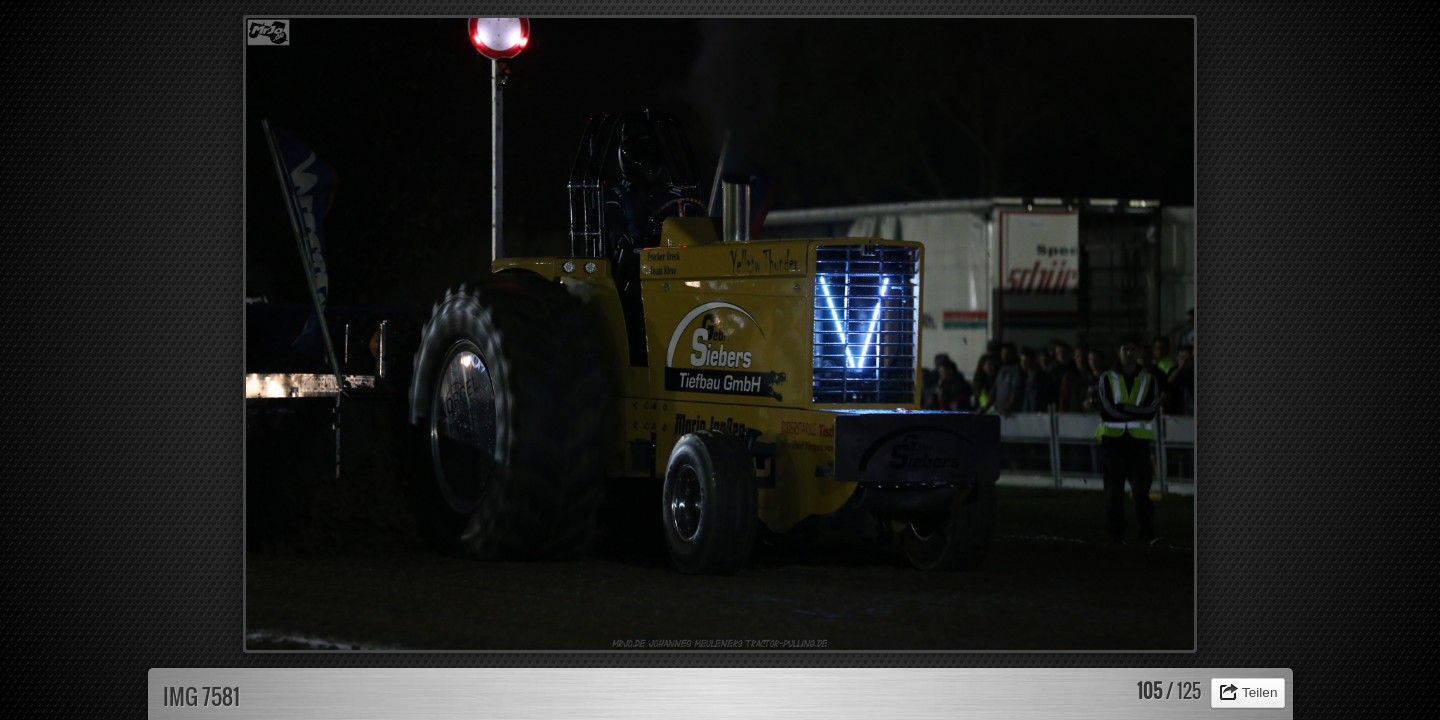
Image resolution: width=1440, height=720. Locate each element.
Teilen (1260, 692)
